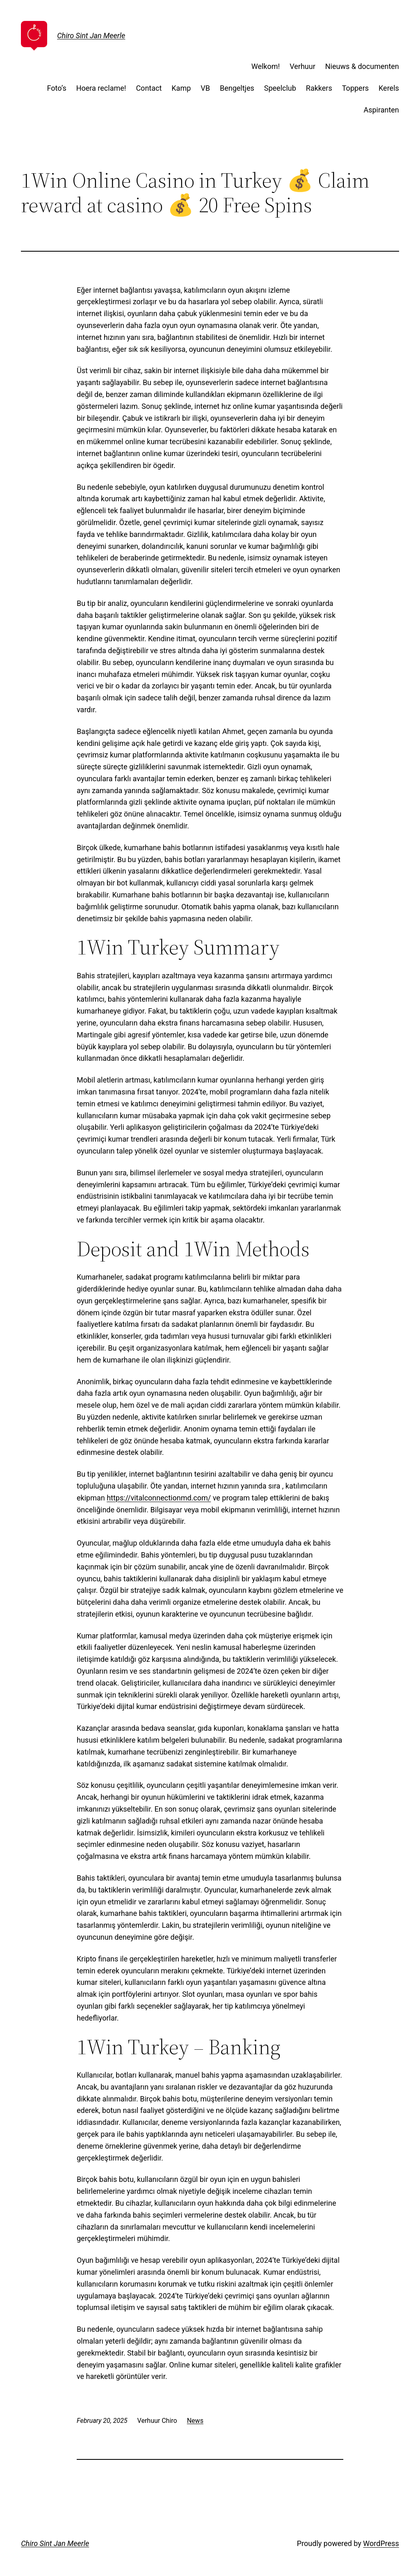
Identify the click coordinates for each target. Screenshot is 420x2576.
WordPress (381, 2543)
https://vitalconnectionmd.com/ (159, 1497)
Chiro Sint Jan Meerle (91, 35)
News (195, 2421)
